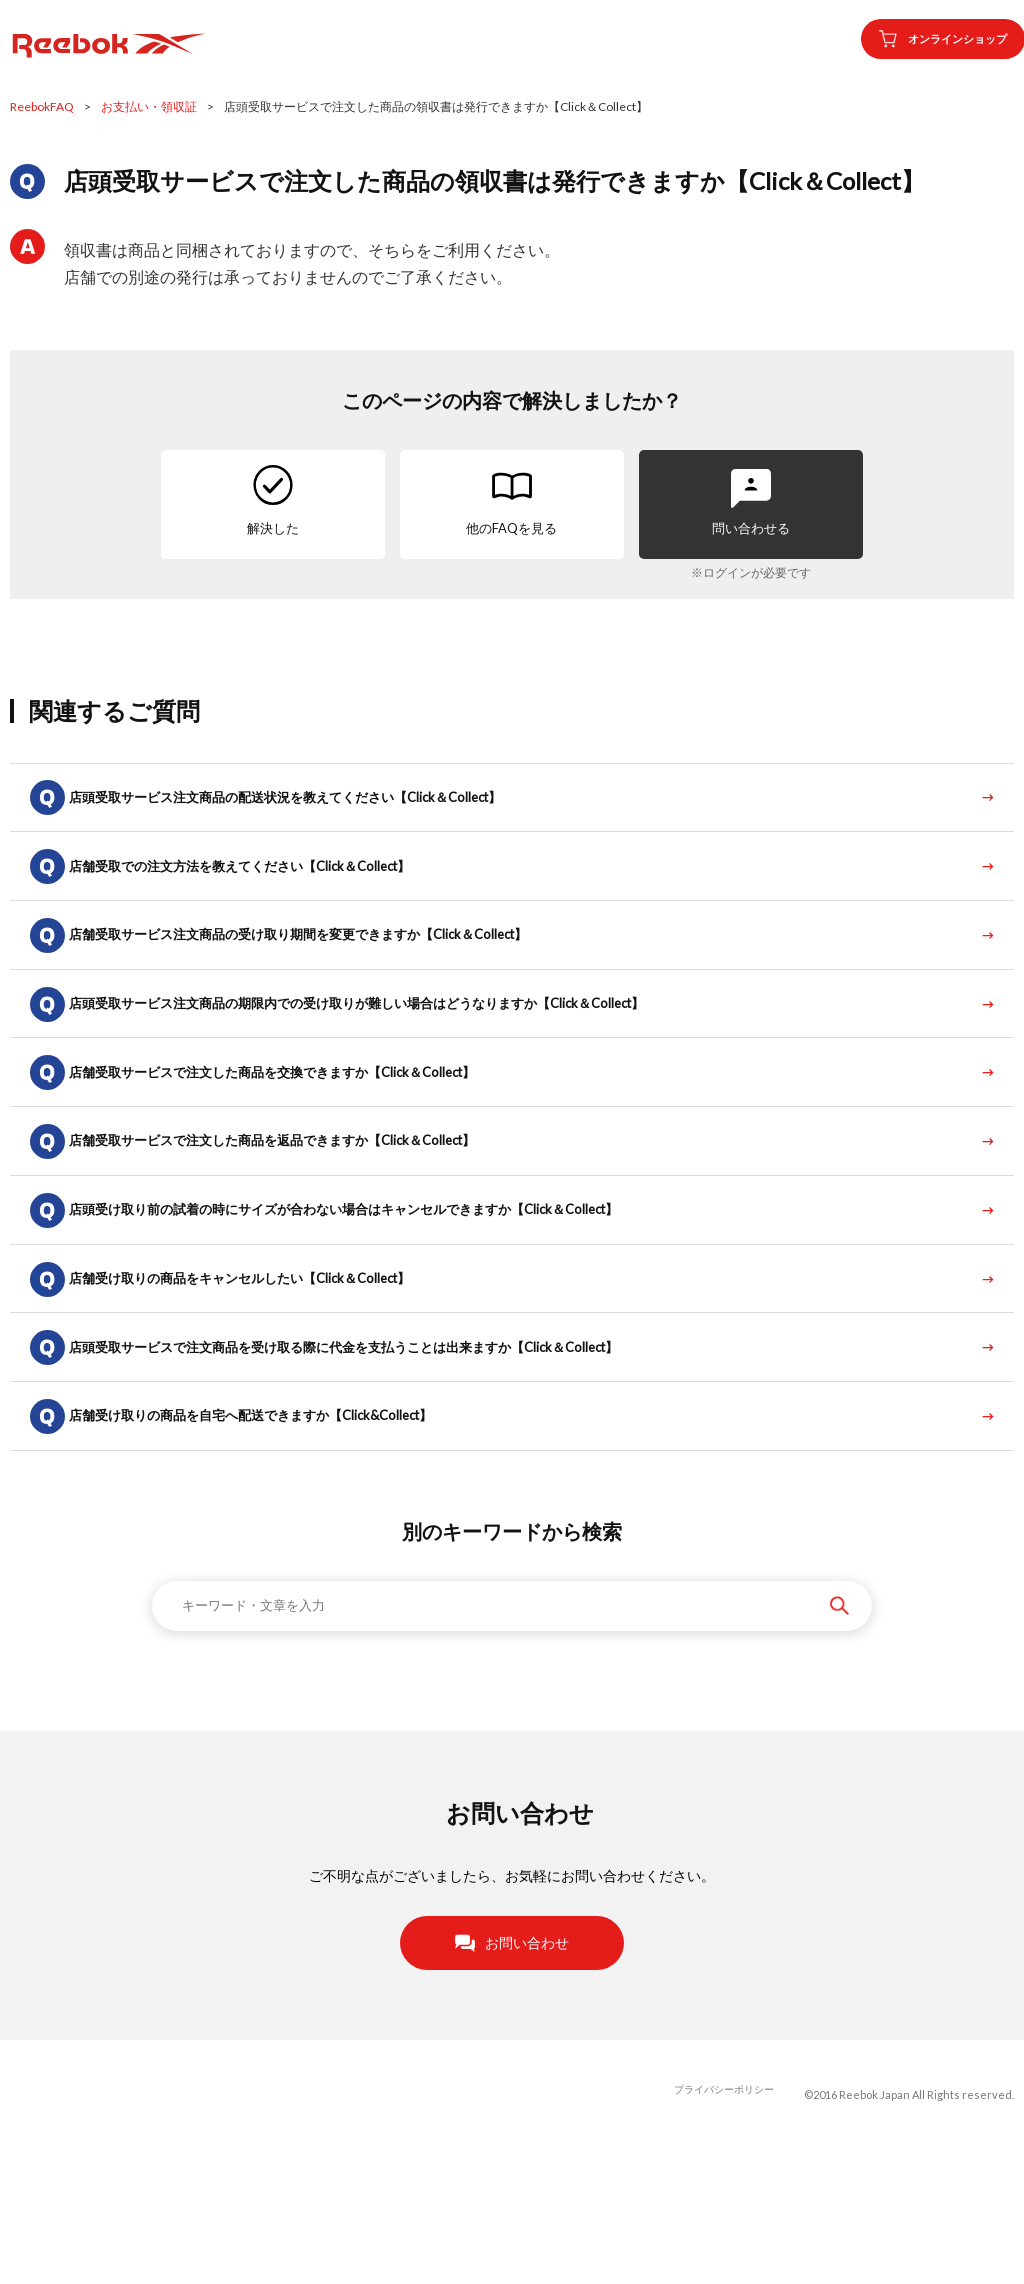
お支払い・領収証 (149, 106)
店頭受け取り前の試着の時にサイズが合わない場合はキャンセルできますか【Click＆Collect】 (380, 1296)
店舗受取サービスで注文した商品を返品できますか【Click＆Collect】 (303, 1214)
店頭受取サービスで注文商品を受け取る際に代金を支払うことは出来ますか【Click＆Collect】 (380, 1460)
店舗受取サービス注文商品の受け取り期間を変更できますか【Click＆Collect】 (331, 968)
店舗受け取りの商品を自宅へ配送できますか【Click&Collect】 (280, 1542)
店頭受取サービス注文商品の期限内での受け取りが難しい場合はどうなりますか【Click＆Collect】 (394, 1050)
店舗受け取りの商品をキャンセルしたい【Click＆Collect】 (268, 1378)
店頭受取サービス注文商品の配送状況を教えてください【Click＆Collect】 (317, 804)
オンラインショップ (925, 39)
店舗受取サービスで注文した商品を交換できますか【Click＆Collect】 (303, 1132)
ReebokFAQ (42, 106)
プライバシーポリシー (719, 2228)
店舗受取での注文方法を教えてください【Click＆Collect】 (268, 886)
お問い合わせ (512, 2076)
